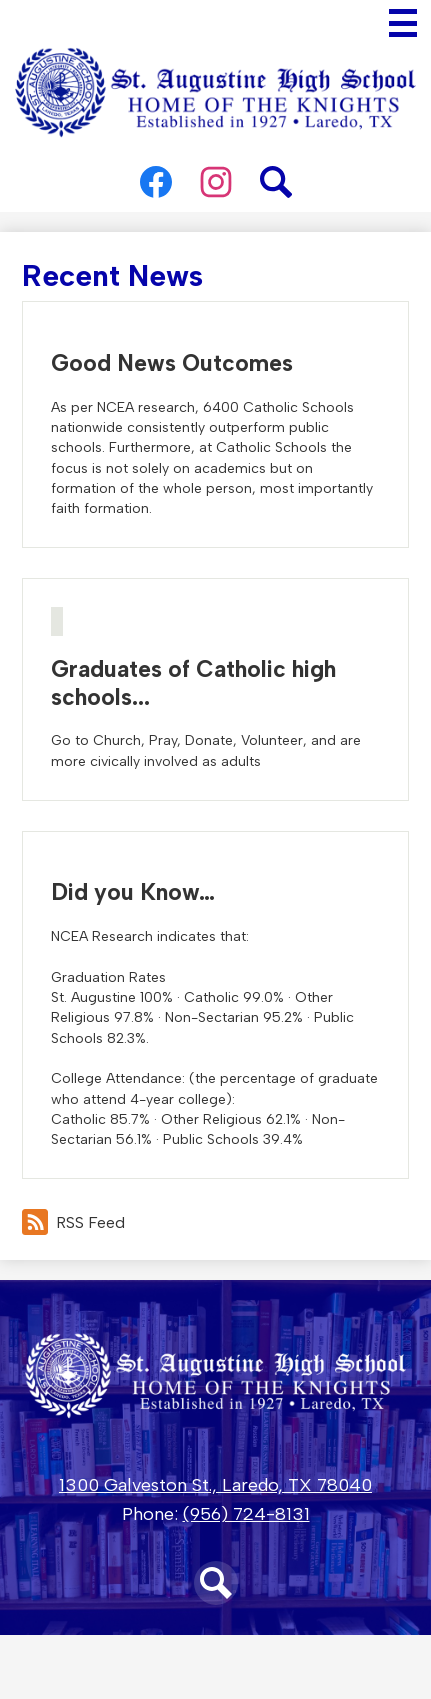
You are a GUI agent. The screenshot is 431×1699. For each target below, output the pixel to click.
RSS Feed (73, 1222)
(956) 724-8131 (246, 1514)
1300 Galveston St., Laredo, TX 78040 (215, 1485)
